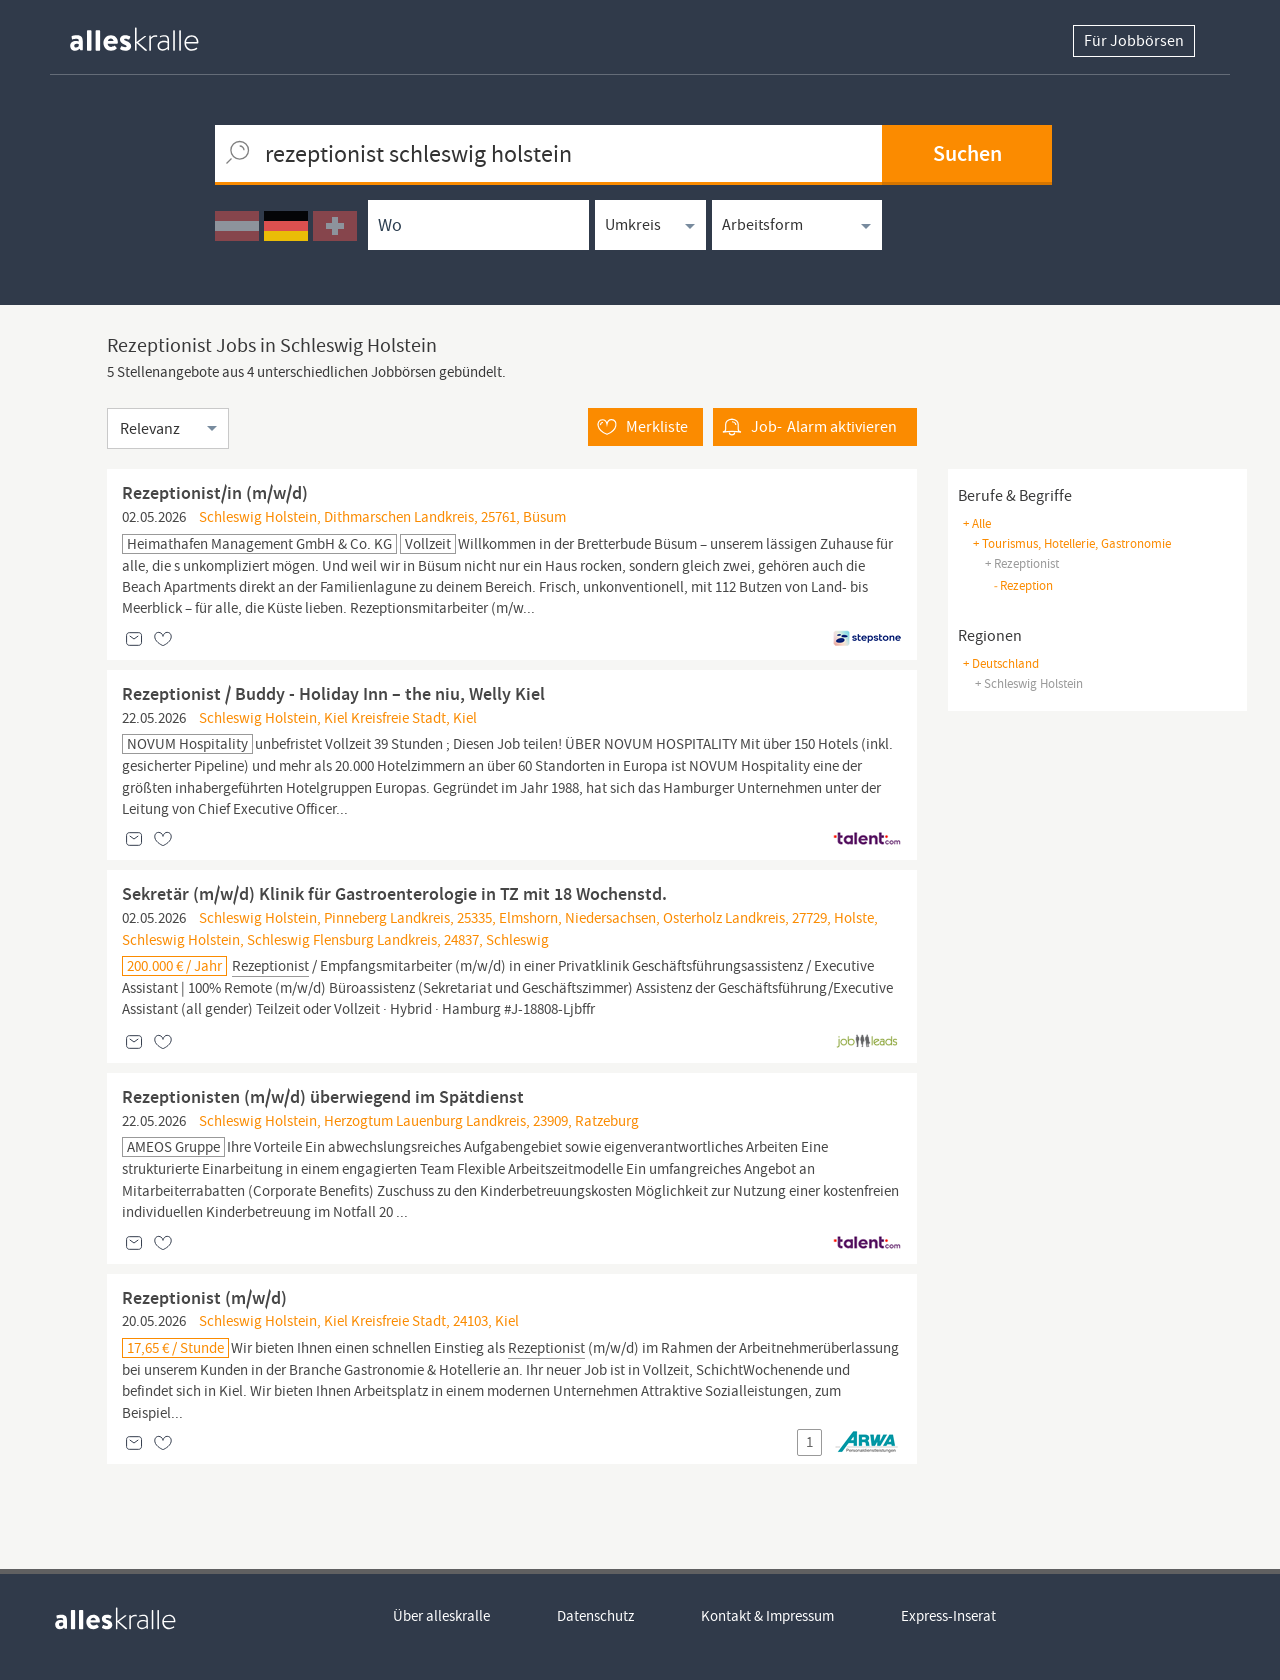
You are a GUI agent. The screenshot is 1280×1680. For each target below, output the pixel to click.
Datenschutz (595, 1616)
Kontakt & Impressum (767, 1616)
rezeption (1023, 585)
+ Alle (977, 523)
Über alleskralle (441, 1616)
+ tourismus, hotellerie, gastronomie (1072, 543)
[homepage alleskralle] (150, 34)
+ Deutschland (1001, 663)
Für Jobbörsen (1134, 41)
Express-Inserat (948, 1616)
